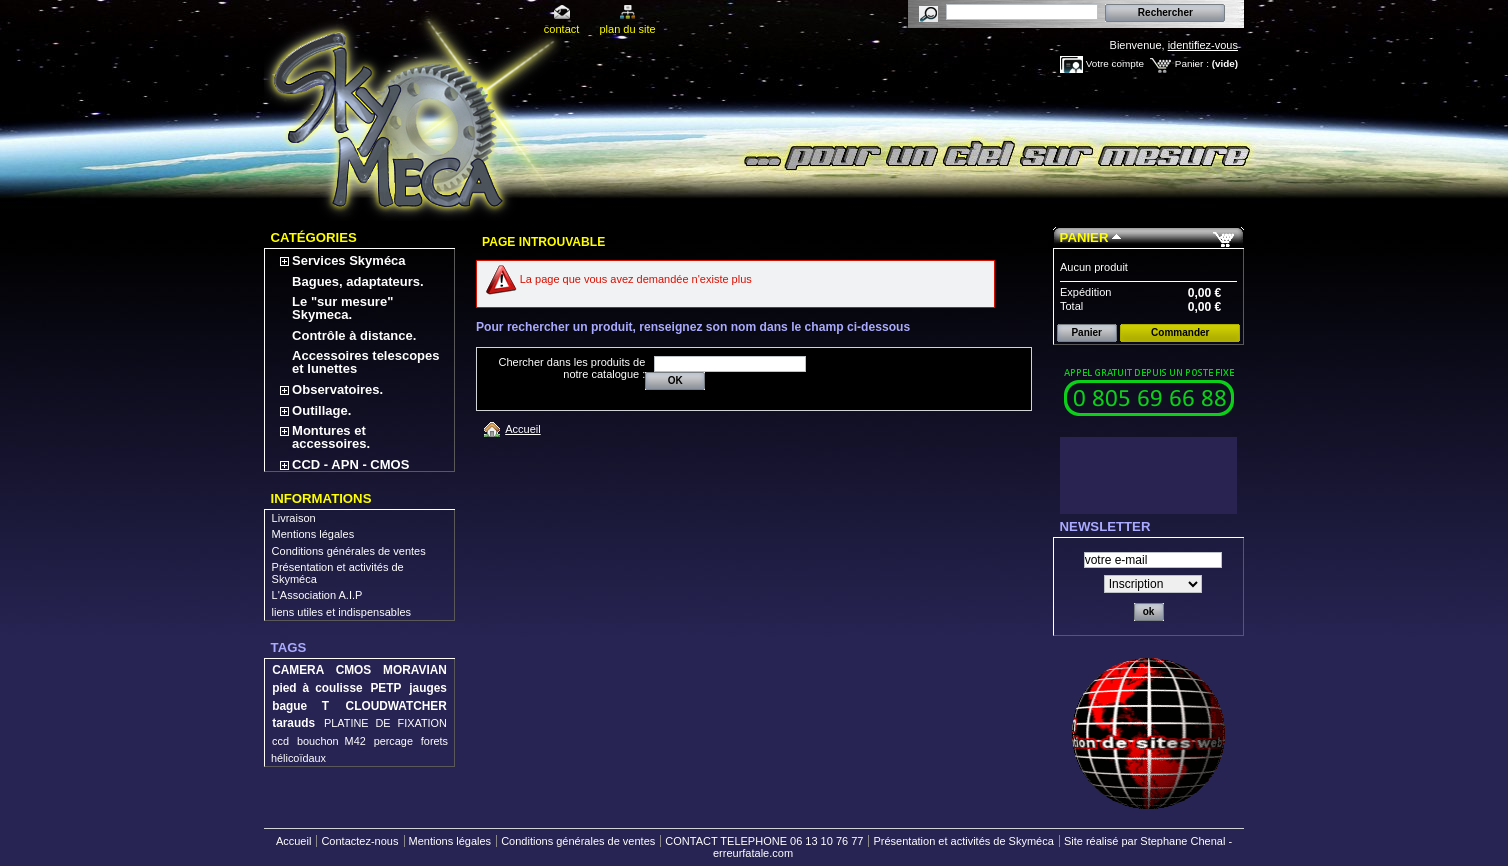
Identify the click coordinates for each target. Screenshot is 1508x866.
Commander (1180, 332)
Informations (321, 498)
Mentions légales (313, 534)
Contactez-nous (359, 841)
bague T (300, 706)
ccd (280, 741)
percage (393, 741)
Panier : (1192, 63)
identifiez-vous (1203, 45)
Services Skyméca (348, 260)
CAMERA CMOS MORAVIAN (359, 670)
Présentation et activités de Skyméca (963, 841)
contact (561, 29)
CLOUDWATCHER (396, 706)
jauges (428, 688)
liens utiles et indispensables (341, 612)
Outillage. (321, 410)
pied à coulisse (317, 688)
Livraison (294, 518)
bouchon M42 (331, 741)
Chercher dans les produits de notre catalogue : (572, 368)
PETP (385, 688)
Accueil (522, 429)
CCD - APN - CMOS (350, 464)
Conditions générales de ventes (349, 551)
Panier (1084, 237)
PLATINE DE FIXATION (385, 723)
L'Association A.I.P (317, 595)
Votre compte (1115, 63)
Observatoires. (337, 389)
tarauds (293, 723)
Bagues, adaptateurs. (358, 281)
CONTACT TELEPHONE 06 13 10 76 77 (764, 841)
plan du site (627, 29)
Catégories (314, 237)
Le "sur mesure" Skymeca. (342, 308)
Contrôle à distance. (354, 335)
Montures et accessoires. (331, 437)
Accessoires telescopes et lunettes (365, 362)
